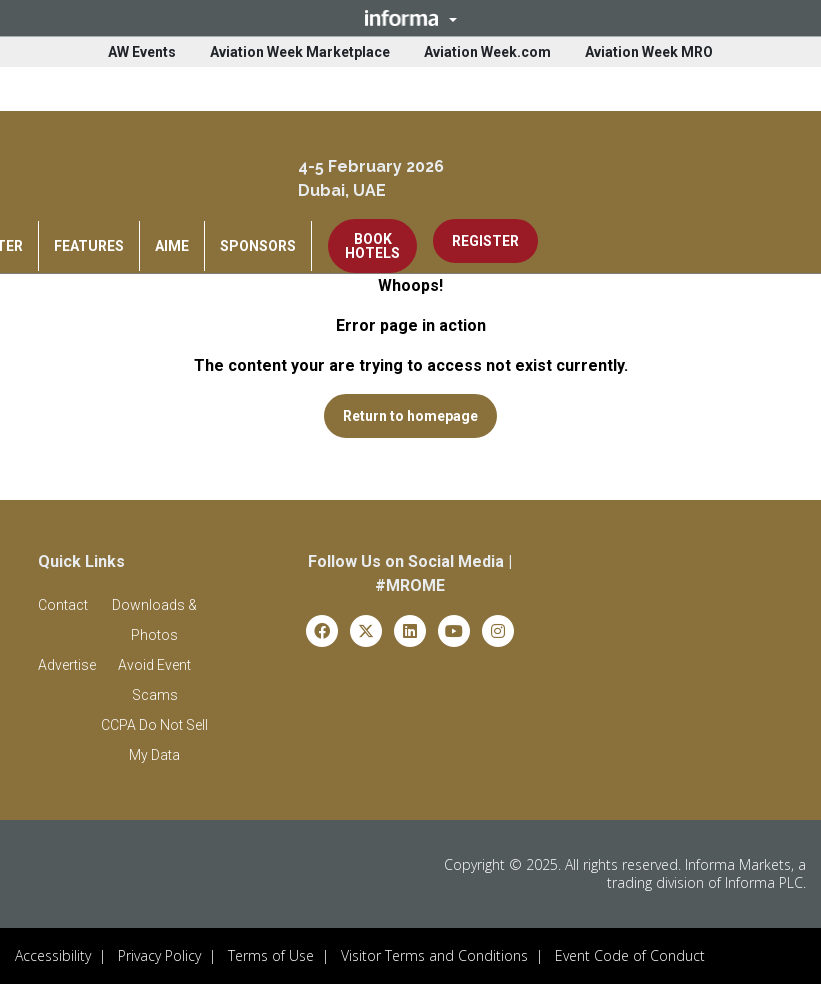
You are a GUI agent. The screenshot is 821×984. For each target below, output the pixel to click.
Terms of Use (271, 955)
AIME (172, 246)
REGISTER (485, 241)
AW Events (142, 52)
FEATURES (89, 246)
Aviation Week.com (487, 52)
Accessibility (53, 955)
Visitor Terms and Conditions (434, 955)
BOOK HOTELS (372, 246)
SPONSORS (258, 246)
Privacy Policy (159, 955)
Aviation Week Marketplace (300, 52)
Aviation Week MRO (649, 52)
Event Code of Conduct (630, 955)
